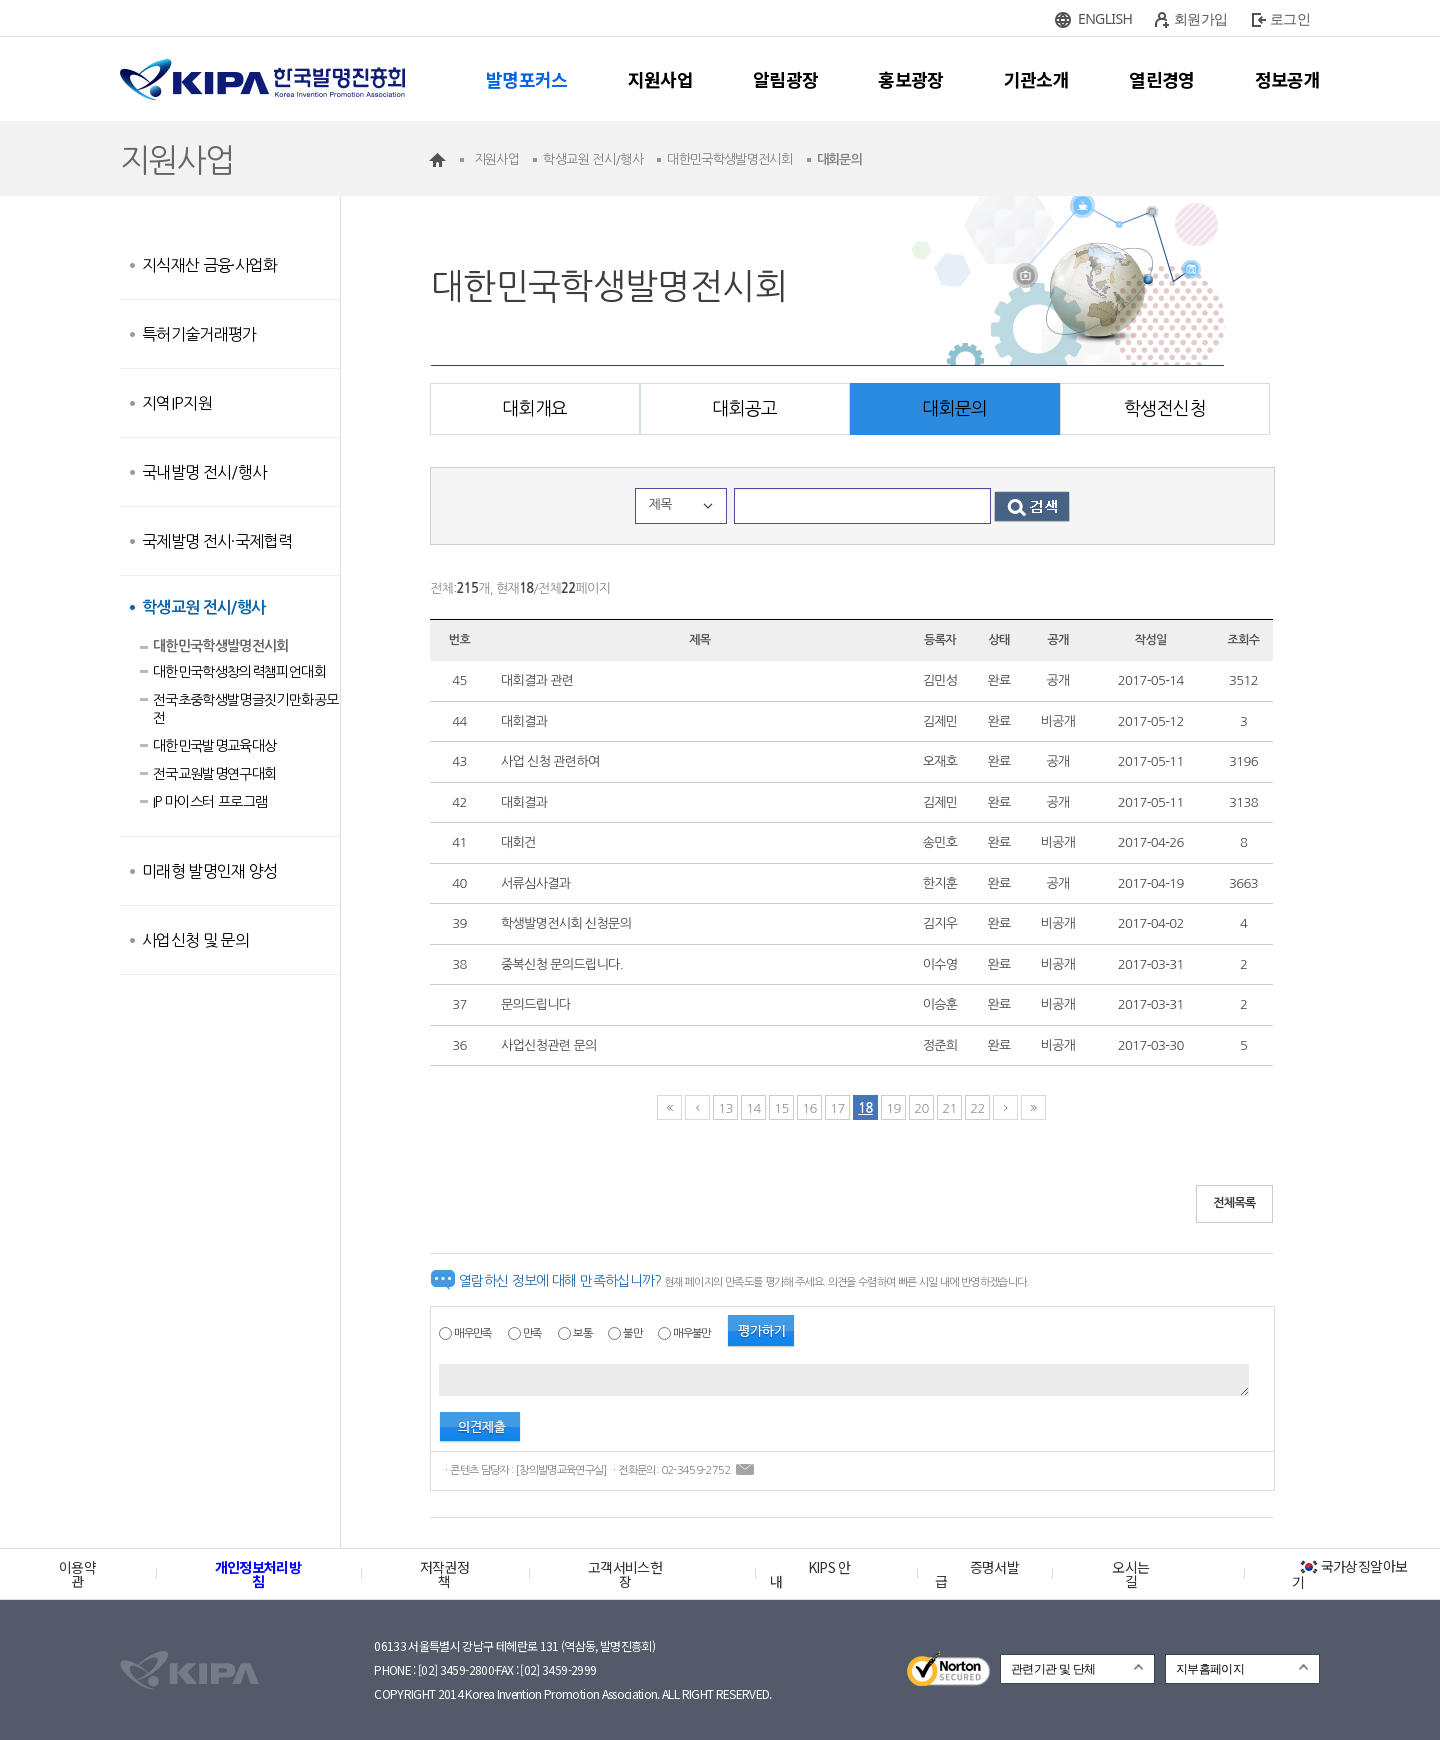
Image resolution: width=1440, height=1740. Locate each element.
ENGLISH (1105, 18)
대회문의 (954, 409)
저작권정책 (444, 1574)
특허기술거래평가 (199, 334)
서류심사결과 (535, 883)
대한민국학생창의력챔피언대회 (239, 672)
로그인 (1290, 18)
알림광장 (785, 79)
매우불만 (691, 1333)
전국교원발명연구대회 (215, 774)
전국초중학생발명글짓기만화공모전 (245, 709)
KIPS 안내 (810, 1574)
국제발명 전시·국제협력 (217, 541)
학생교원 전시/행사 (204, 607)
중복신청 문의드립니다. (562, 964)
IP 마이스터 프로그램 (210, 802)
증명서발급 (977, 1574)
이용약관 (77, 1574)
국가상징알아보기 (1349, 1574)
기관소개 (1036, 79)
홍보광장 (910, 79)
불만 (632, 1333)
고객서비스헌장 (625, 1574)
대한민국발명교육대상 (215, 746)
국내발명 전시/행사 (204, 472)
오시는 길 (1130, 1574)
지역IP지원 (177, 403)
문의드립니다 (535, 1004)
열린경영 (1161, 79)
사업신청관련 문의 (549, 1045)
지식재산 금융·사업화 (210, 265)
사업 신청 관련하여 (550, 761)
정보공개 (1287, 79)
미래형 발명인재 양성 (210, 871)
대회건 (518, 842)
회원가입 (1200, 18)
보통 (582, 1333)
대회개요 (534, 409)
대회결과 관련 (537, 680)
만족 (532, 1333)
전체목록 (1234, 1203)
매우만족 (472, 1333)
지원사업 (660, 79)
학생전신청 (1165, 409)
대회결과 (524, 721)
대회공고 (744, 409)
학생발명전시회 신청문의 (566, 923)
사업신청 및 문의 (195, 940)
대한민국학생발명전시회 (221, 646)
